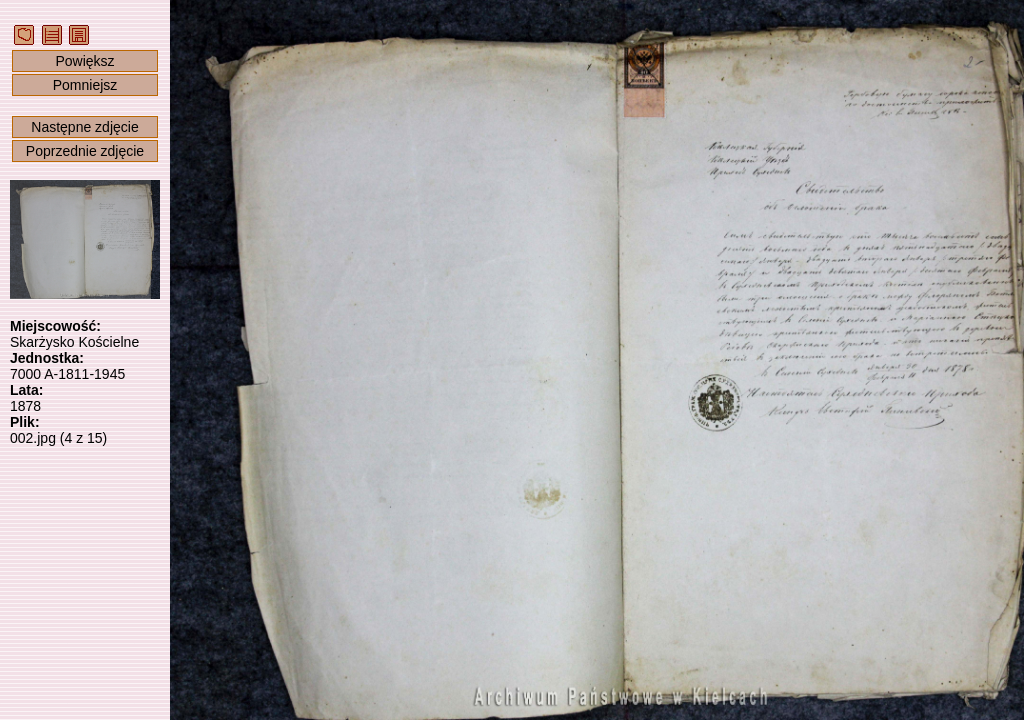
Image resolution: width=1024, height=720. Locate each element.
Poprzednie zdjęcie (85, 151)
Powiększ (84, 61)
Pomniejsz (85, 85)
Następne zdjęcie (84, 127)
